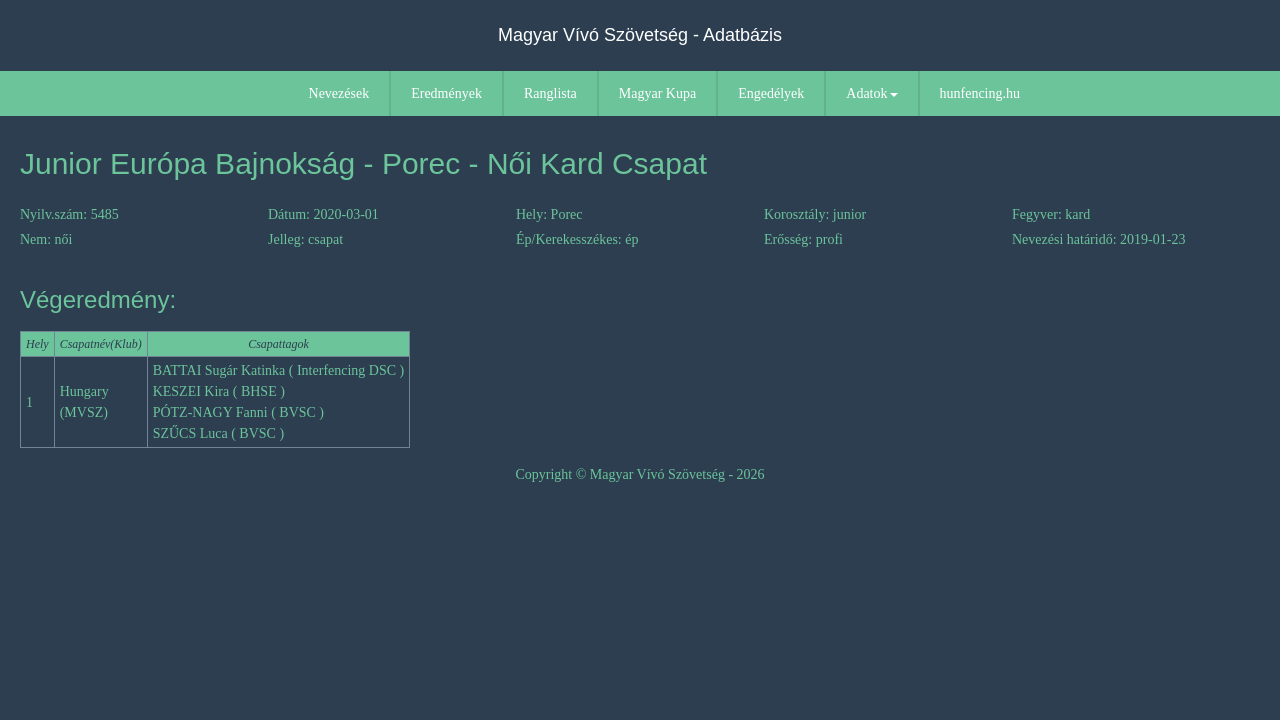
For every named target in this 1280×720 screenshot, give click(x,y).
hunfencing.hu (980, 93)
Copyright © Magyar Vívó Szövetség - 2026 (639, 474)
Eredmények (446, 93)
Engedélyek (771, 93)
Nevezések (339, 93)
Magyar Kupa (657, 93)
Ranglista (550, 93)
